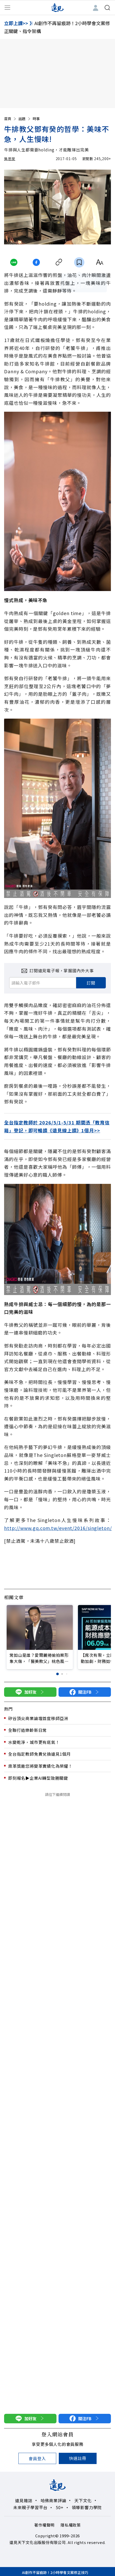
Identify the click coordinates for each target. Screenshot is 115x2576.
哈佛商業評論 (53, 2500)
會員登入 (37, 2458)
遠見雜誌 (23, 2500)
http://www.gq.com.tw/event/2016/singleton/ (58, 1528)
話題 (24, 118)
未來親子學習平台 (30, 2507)
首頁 (10, 118)
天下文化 (82, 2500)
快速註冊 (77, 2458)
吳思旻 (9, 158)
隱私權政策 (71, 2525)
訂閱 (91, 983)
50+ (59, 2507)
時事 (36, 118)
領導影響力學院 (87, 2507)
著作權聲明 (44, 2525)
